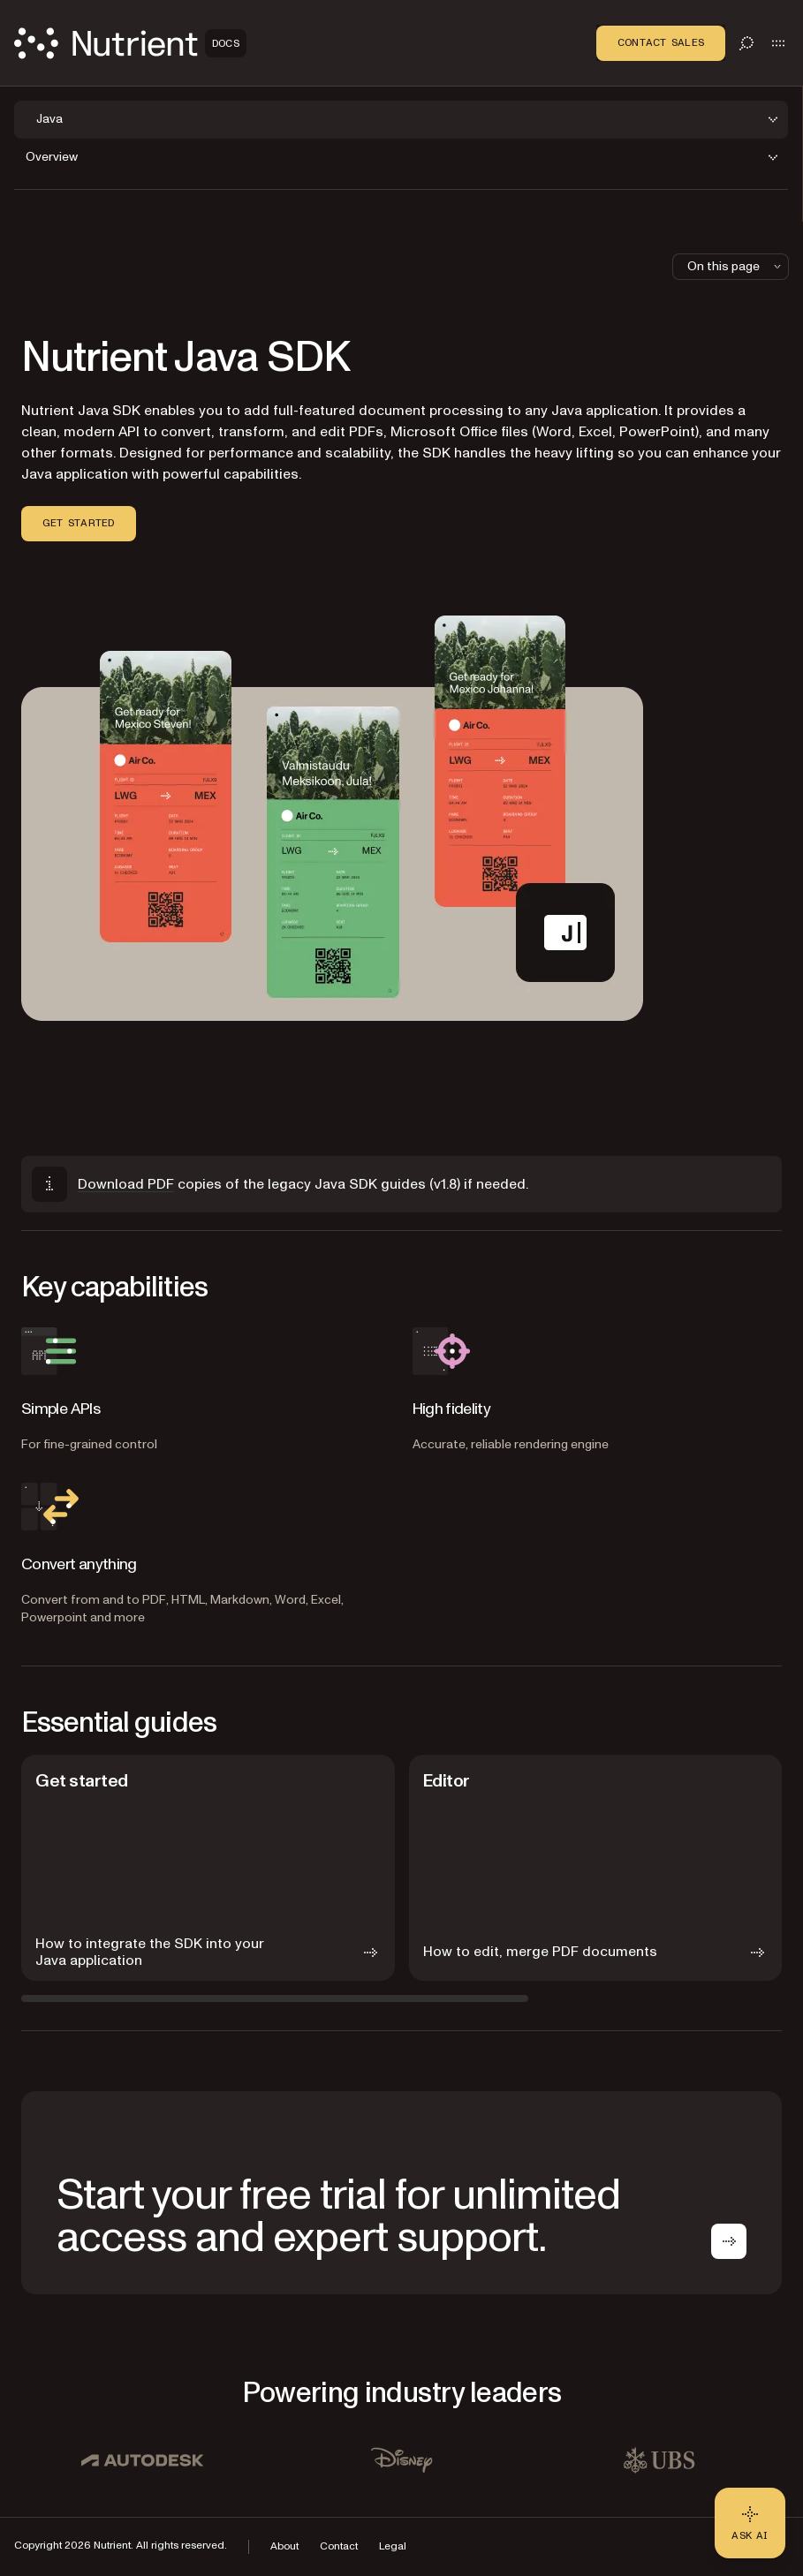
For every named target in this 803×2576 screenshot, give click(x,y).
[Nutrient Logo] (130, 43)
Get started (78, 522)
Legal (392, 2546)
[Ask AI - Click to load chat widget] (750, 2523)
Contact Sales (660, 42)
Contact (339, 2546)
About (284, 2546)
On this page (735, 266)
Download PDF (126, 1184)
